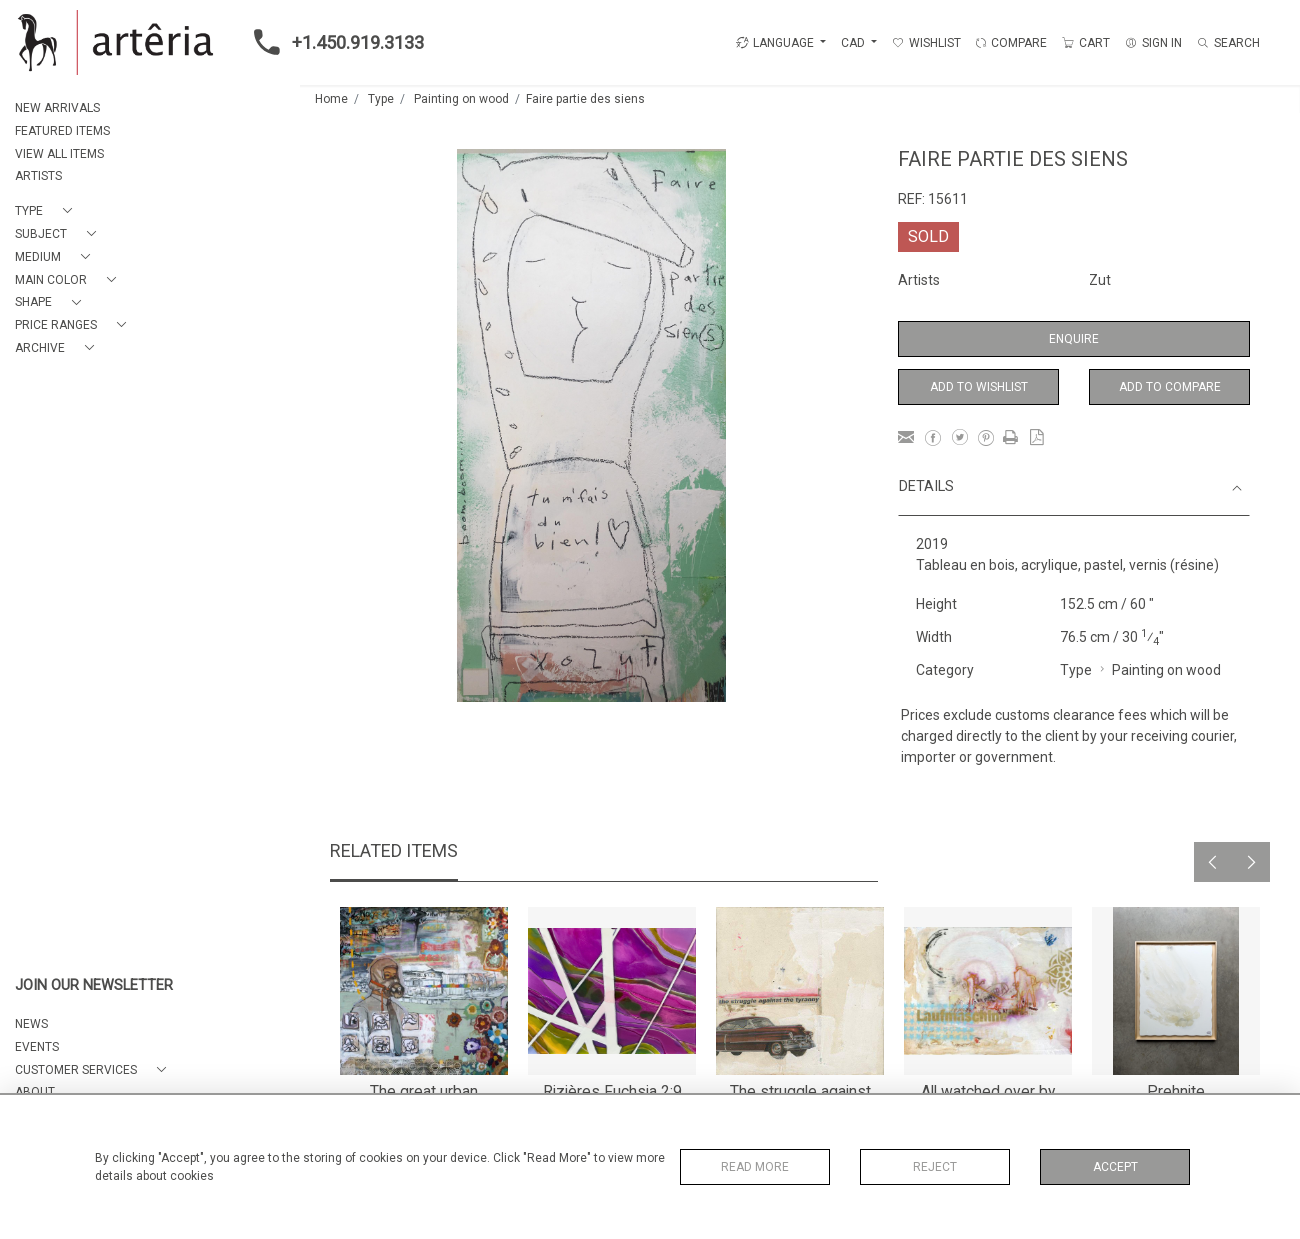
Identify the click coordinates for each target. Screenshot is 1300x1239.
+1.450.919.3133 (333, 42)
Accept (1115, 1167)
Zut (1100, 280)
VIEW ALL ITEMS (59, 154)
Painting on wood (461, 99)
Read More (755, 1167)
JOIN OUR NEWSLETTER (94, 985)
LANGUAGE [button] (775, 43)
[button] (47, 211)
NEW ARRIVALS (57, 108)
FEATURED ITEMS (62, 131)
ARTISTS (38, 176)
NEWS (31, 1024)
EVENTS (37, 1047)
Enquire (1074, 339)
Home (331, 99)
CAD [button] (854, 43)
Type (381, 99)
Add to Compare (1170, 387)
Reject (935, 1167)
